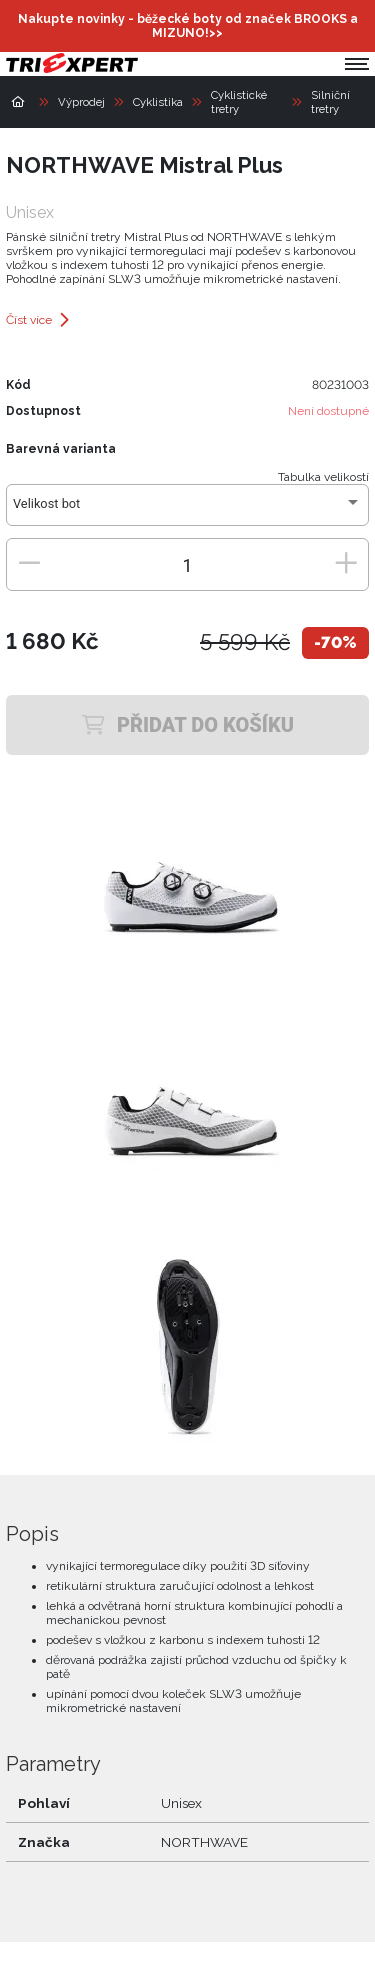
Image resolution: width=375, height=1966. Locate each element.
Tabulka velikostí (323, 477)
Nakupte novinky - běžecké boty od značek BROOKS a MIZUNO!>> (188, 26)
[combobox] (187, 511)
